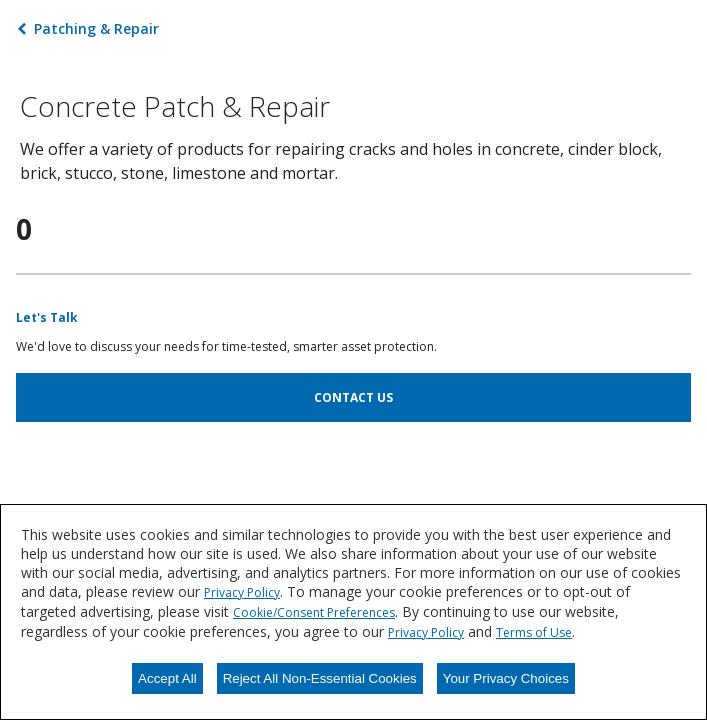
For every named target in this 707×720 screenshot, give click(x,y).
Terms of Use (534, 632)
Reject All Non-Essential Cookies (320, 678)
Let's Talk (47, 317)
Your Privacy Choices (506, 678)
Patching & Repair (96, 28)
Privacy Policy (242, 592)
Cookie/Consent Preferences (314, 612)
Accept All (167, 678)
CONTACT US (353, 397)
